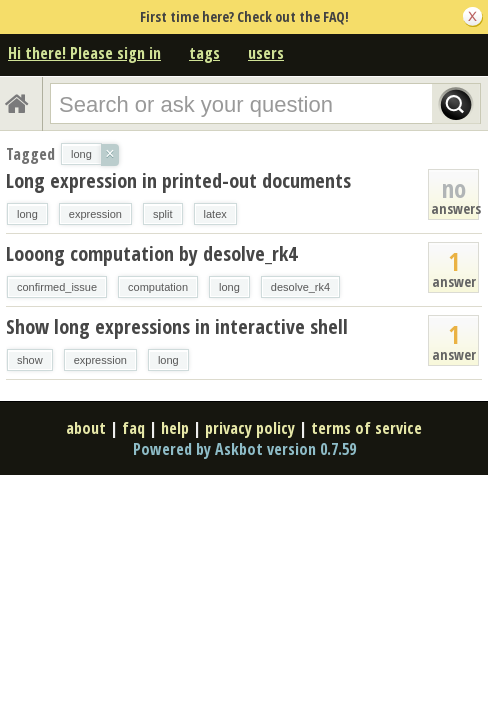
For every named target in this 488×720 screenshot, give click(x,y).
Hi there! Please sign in (84, 53)
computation (158, 287)
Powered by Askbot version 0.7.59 (244, 449)
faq (133, 428)
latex (215, 214)
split (163, 214)
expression (95, 214)
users (266, 53)
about (86, 428)
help (175, 428)
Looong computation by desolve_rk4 (151, 253)
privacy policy (250, 428)
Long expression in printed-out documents (178, 180)
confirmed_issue (57, 287)
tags (204, 53)
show (30, 360)
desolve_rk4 (300, 287)
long (27, 214)
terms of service (366, 428)
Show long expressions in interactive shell (177, 326)
